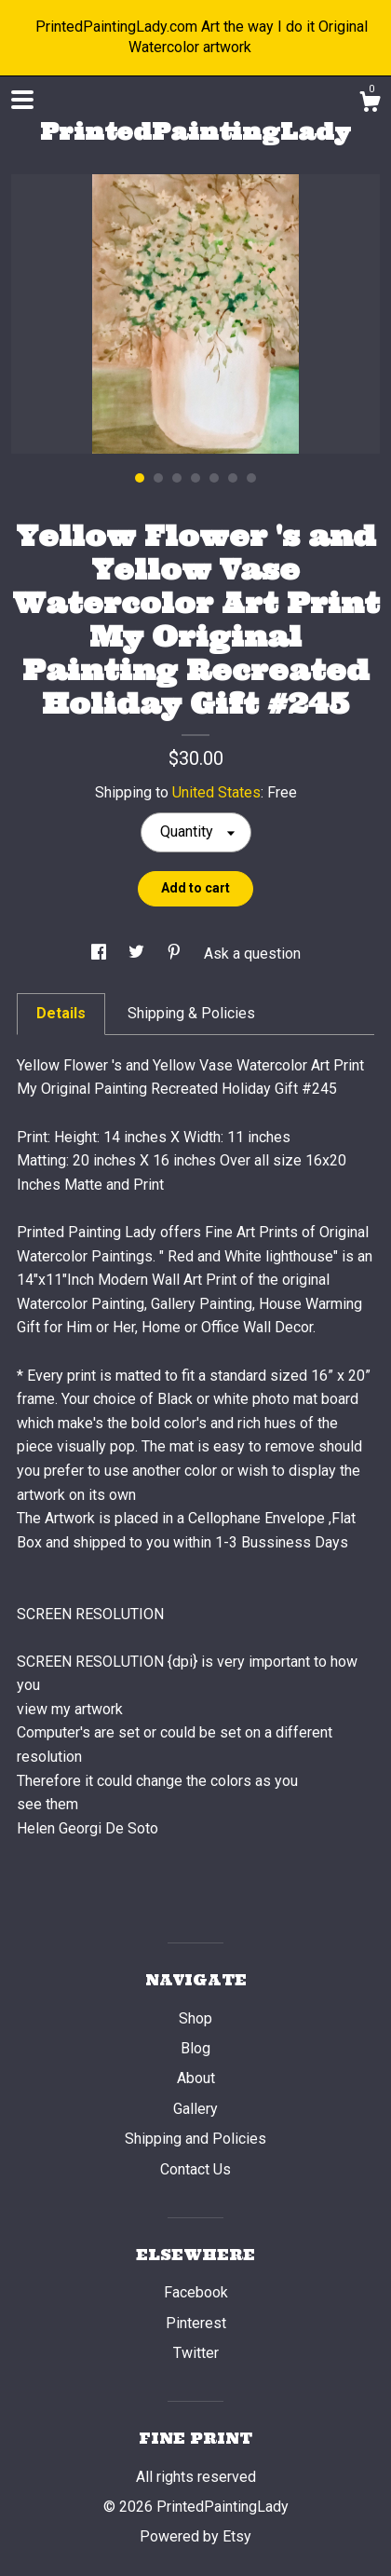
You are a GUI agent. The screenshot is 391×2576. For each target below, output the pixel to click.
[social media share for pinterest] (176, 953)
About (196, 2078)
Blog (195, 2048)
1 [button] (139, 478)
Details (61, 1013)
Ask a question (252, 953)
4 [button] (195, 478)
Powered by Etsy (195, 2536)
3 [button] (177, 478)
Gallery (195, 2109)
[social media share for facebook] (100, 953)
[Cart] (369, 104)
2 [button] (158, 478)
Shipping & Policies (191, 1013)
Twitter (196, 2353)
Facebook (196, 2292)
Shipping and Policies (195, 2138)
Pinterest (196, 2323)
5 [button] (214, 478)
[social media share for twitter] (138, 953)
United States (216, 792)
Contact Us (195, 2169)
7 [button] (251, 478)
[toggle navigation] (22, 99)
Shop (195, 2018)
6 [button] (232, 478)
